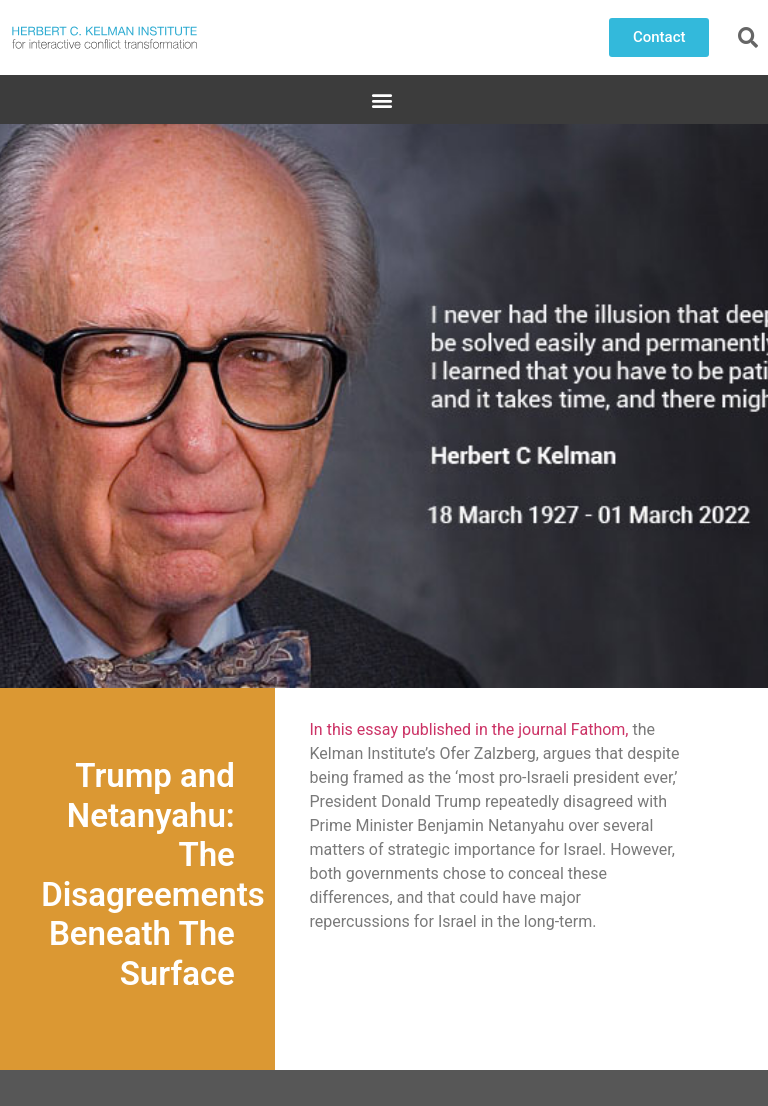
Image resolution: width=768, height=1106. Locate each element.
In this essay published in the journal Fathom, (469, 729)
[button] (659, 37)
